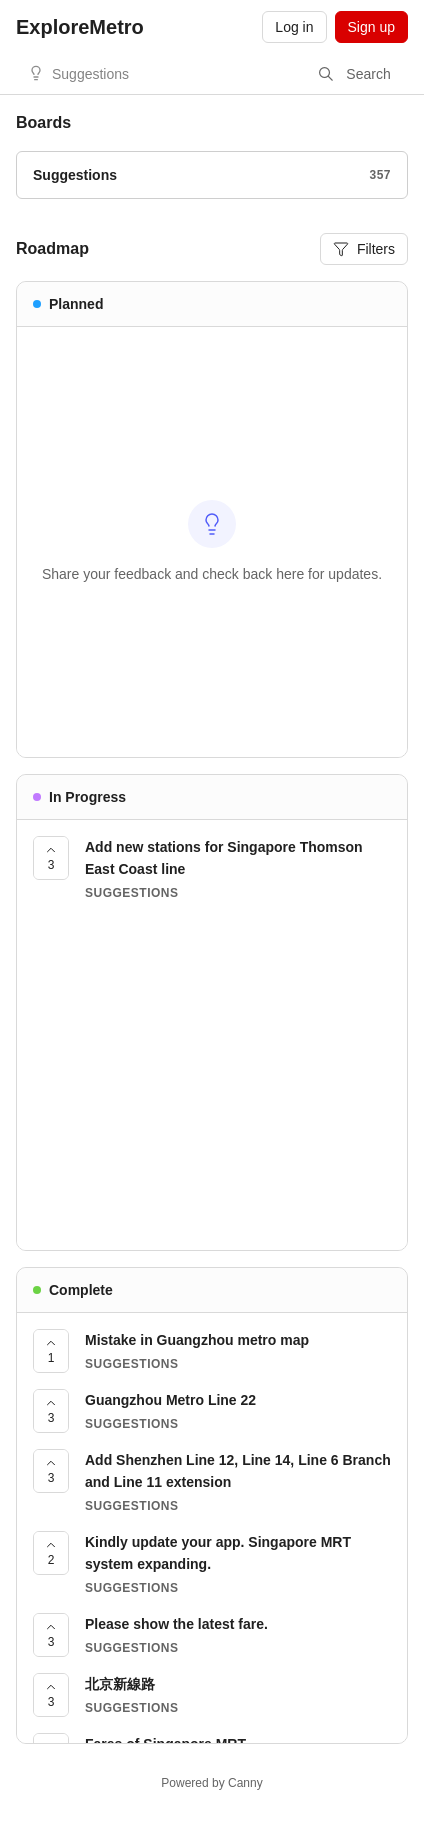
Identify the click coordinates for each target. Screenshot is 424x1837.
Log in (294, 27)
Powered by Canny (211, 1783)
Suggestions (90, 74)
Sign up (371, 27)
